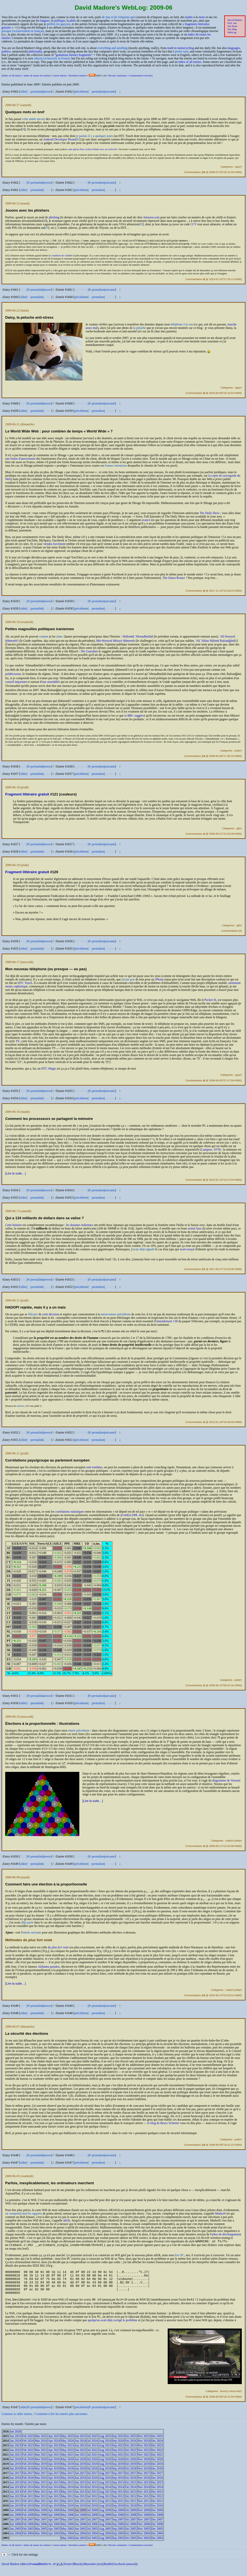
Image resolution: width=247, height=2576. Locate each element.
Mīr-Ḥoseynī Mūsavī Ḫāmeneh (115, 641)
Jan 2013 (15, 2500)
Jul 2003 (92, 2546)
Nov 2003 (144, 2546)
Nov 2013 (144, 2500)
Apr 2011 (54, 2509)
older (23, 91)
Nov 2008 (144, 2523)
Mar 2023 (41, 2453)
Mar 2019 (41, 2472)
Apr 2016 (54, 2486)
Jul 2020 (92, 2467)
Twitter (67, 2572)
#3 (46, 227)
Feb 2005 (28, 2537)
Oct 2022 (130, 2458)
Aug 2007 (105, 2528)
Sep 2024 (118, 2449)
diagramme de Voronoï (226, 1781)
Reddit (108, 2572)
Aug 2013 (105, 2500)
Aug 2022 (105, 2458)
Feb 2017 (28, 2481)
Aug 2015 (105, 2490)
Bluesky (78, 2572)
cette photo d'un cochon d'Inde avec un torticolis (92, 149)
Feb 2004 (28, 2541)
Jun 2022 (80, 2458)
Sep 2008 (118, 2523)
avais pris (129, 980)
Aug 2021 (105, 2463)
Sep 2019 (118, 2472)
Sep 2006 (118, 2532)
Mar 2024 (41, 2449)
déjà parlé (27, 1923)
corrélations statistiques (69, 1512)
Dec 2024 (157, 2449)
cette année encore (33, 119)
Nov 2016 (144, 2486)
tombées (97, 1468)
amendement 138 (167, 1322)
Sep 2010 (118, 2514)
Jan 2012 (15, 2504)
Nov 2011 (144, 2509)
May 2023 (67, 2453)
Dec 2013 (157, 2500)
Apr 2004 (54, 2541)
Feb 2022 (28, 2458)
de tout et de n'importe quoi (119, 17)
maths (189, 17)
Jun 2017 (80, 2481)
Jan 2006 (15, 2532)
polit (236, 751)
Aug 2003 (105, 2546)
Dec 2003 (157, 2546)
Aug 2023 (105, 2453)
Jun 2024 (80, 2449)
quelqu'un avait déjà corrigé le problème (112, 2328)
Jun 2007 (80, 2528)
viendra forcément (54, 544)
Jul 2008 (92, 2523)
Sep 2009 (118, 2518)
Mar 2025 (41, 2444)
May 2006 (67, 2532)
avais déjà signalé (143, 1250)
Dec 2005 (157, 2537)
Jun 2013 (80, 2500)
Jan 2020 (15, 2467)
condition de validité (61, 256)
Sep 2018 (118, 2477)
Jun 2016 (80, 2486)
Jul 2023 (92, 2453)
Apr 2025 (54, 2444)
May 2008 (67, 2523)
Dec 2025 (157, 2444)
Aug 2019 (105, 2472)
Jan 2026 (15, 2440)
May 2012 (67, 2504)
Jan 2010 (15, 2514)
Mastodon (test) (93, 2572)
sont (88, 1468)
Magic (48, 1069)
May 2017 (67, 2481)
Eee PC (179, 2257)
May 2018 (67, 2477)
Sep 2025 (118, 2444)
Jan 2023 (15, 2453)
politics (6, 51)
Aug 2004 (105, 2541)
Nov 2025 (144, 2444)
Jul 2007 (92, 2528)
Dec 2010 (157, 2514)
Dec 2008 (157, 2523)
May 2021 (67, 2463)
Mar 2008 (41, 2523)
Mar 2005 (41, 2537)
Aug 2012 (105, 2504)
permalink (36, 91)
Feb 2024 (28, 2449)
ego (237, 166)
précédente (81, 91)
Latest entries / (69, 75)
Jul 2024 (92, 2449)
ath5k (66, 2221)
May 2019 (67, 2472)
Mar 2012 (41, 2504)
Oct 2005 (130, 2537)
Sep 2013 (118, 2500)
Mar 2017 (41, 2481)
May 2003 (67, 2546)
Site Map (232, 29)
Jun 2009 (80, 2518)
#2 (78, 139)
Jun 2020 (80, 2467)
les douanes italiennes (79, 1225)
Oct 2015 (130, 2490)
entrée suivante (32, 1933)
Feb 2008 (28, 2523)
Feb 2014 (28, 2495)
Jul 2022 (92, 2458)
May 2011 (67, 2509)
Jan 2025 (15, 2444)
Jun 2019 (80, 2472)
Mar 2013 (41, 2500)
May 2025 (67, 2444)
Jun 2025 (80, 2444)
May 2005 (67, 2537)
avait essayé (187, 1250)
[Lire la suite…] (15, 1174)
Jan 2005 (15, 2537)
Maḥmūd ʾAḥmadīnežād (138, 637)
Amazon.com (151, 217)
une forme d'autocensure (20, 459)
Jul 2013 (92, 2500)
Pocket (210, 1000)
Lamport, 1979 (210, 1150)
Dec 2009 (157, 2518)
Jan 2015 (15, 2490)
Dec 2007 (157, 2528)
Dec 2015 (157, 2490)
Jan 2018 (15, 2477)
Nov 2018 (144, 2477)
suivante (110, 91)
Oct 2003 (130, 2546)
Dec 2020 (157, 2467)
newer (47, 91)
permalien (98, 91)
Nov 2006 (144, 2532)
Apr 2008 (54, 2523)
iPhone (159, 980)
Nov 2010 (144, 2514)
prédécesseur (13, 674)
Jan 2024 (15, 2449)
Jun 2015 (80, 2490)
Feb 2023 (28, 2453)
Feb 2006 (28, 2532)
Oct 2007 (130, 2528)
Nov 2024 (144, 2449)
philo (73, 20)
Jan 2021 (15, 2463)
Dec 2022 (157, 2458)
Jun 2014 (80, 2495)
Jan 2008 (15, 2523)
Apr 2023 (54, 2453)
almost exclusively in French (52, 58)
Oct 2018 (130, 2477)
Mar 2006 (41, 2532)
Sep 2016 (118, 2486)
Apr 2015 (54, 2490)
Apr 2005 (54, 2537)
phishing (54, 217)
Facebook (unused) (124, 2572)
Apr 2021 (54, 2463)
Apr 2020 (54, 2467)
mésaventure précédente (115, 1315)
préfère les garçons (58, 24)
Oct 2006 (130, 2532)
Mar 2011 (41, 2509)
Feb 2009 (28, 2518)
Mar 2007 (41, 2528)
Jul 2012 (92, 2504)
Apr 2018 (54, 2477)
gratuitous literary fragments (73, 55)
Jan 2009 (15, 2518)
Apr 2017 (54, 2481)
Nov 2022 (144, 2458)
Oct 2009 (130, 2518)
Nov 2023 (144, 2453)
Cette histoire (13, 1225)
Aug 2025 (105, 2444)
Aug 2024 (105, 2449)
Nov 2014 (144, 2495)
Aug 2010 (105, 2514)
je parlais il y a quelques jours (94, 136)
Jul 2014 (92, 2495)
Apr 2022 (54, 2458)
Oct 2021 (130, 2463)
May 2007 (67, 2528)
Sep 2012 (118, 2504)
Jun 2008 (80, 2523)
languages (234, 48)
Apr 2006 (54, 2532)
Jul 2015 (92, 2490)
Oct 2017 (130, 2481)
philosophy (35, 51)
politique (59, 20)
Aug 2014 (105, 2495)
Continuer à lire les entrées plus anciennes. (61, 2422)
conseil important (16, 682)
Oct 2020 (130, 2467)
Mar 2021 (41, 2463)
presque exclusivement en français (23, 31)
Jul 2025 (92, 2444)
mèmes (20, 1406)
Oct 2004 (130, 2541)
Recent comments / (129, 75)
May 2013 (67, 2500)
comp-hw (234, 2399)
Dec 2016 (157, 2486)
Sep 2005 (118, 2537)
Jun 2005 (80, 2537)
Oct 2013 (130, 2500)
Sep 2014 (118, 2495)
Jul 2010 (92, 2514)
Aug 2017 (105, 2481)
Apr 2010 (54, 2514)
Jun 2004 (80, 2541)
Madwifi (220, 2214)
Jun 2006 (80, 2532)
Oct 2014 (130, 2495)
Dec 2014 (157, 2495)
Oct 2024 (130, 2449)
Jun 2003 (80, 2546)
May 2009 (67, 2518)
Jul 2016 (92, 2486)
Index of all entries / (26, 75)
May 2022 (67, 2458)
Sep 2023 (118, 2453)
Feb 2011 (27, 2509)
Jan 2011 (15, 2509)
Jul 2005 (92, 2537)
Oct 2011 (130, 2509)
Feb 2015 (28, 2490)
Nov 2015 (144, 2490)
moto (202, 17)
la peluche (139, 328)
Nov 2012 (144, 2504)
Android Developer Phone (59, 139)
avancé (146, 520)
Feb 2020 (28, 2467)
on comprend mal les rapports (23, 2214)
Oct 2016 (130, 2486)
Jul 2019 (92, 2472)
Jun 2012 (80, 2504)
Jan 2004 (15, 2541)
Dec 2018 (157, 2477)
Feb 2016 (28, 2486)
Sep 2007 (118, 2528)
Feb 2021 (28, 2463)
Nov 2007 (144, 2528)
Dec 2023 (157, 2453)
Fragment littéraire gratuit (27, 795)
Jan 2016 (15, 2486)
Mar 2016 (41, 2486)
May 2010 (67, 2514)
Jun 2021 (80, 2463)
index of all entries (189, 61)
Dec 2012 (157, 2504)
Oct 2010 (130, 2514)
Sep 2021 (118, 2463)
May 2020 (67, 2467)
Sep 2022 (118, 2458)
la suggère (134, 716)
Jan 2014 (15, 2495)
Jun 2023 (80, 2453)
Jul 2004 (92, 2541)
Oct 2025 (130, 2444)
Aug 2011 (105, 2509)
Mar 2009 (41, 2518)
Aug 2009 (105, 2518)
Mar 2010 (41, 2514)
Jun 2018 (80, 2477)
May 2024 (67, 2449)
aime (59, 637)
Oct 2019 (130, 2472)
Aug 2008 (105, 2523)
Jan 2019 (15, 2472)
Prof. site (232, 23)
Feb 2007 (28, 2528)
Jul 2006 (92, 2532)
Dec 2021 (157, 2463)
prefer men (181, 51)
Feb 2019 (28, 2472)
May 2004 (67, 2541)
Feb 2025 (28, 2444)
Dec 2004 (157, 2541)
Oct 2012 (130, 2504)
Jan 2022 (15, 2458)
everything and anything (112, 48)
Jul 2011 (92, 2509)
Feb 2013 (28, 2500)
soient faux (194, 1229)
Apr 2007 (54, 2528)
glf (237, 829)
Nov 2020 (144, 2467)
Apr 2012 (54, 2504)
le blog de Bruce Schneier (163, 2124)
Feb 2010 (28, 2514)
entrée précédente (79, 1731)
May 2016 (67, 2486)
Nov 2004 (144, 2541)
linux (222, 2399)
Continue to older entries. (17, 2422)
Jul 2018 (92, 2477)
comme (43, 637)
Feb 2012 (28, 2504)
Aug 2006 (105, 2532)
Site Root (232, 26)
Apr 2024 (54, 2449)
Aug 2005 (105, 2537)
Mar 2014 (41, 2495)
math (170, 48)
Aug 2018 (105, 2477)
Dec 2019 (157, 2472)
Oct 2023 (130, 2453)
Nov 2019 (144, 2472)
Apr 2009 (54, 2518)
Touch (25, 983)
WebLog (232, 32)
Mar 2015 (41, 2490)
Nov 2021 (144, 2463)
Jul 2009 (92, 2518)
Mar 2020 (41, 2467)
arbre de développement (226, 2235)
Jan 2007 (15, 2528)
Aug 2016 (105, 2486)
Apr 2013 (54, 2500)
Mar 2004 (41, 2541)
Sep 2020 (118, 2467)
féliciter (33, 1315)
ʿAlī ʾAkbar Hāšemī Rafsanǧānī (214, 641)
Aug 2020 (105, 2467)
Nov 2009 (144, 2518)
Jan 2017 (15, 2481)
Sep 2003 (118, 2546)
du (58, 1948)
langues (45, 20)
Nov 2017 (144, 2481)
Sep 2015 (118, 2490)
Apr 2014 (54, 2495)
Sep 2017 (118, 2481)
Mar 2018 (41, 2477)
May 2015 (67, 2490)
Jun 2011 (80, 2509)
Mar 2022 (41, 2458)
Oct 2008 (130, 2523)
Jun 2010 (80, 2514)
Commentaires (192, 172)
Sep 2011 (118, 2509)
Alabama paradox (49, 1968)
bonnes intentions (116, 466)
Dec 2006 (157, 2532)
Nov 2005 (144, 2537)
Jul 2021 (92, 2463)
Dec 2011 (157, 2509)
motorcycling (185, 48)
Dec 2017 (157, 2481)
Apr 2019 (54, 2472)
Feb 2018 (28, 2477)
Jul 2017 (92, 2481)
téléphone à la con (182, 325)
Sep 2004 (118, 2541)
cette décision (50, 1315)
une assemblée (51, 682)
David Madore (235, 20)
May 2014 (67, 2495)
